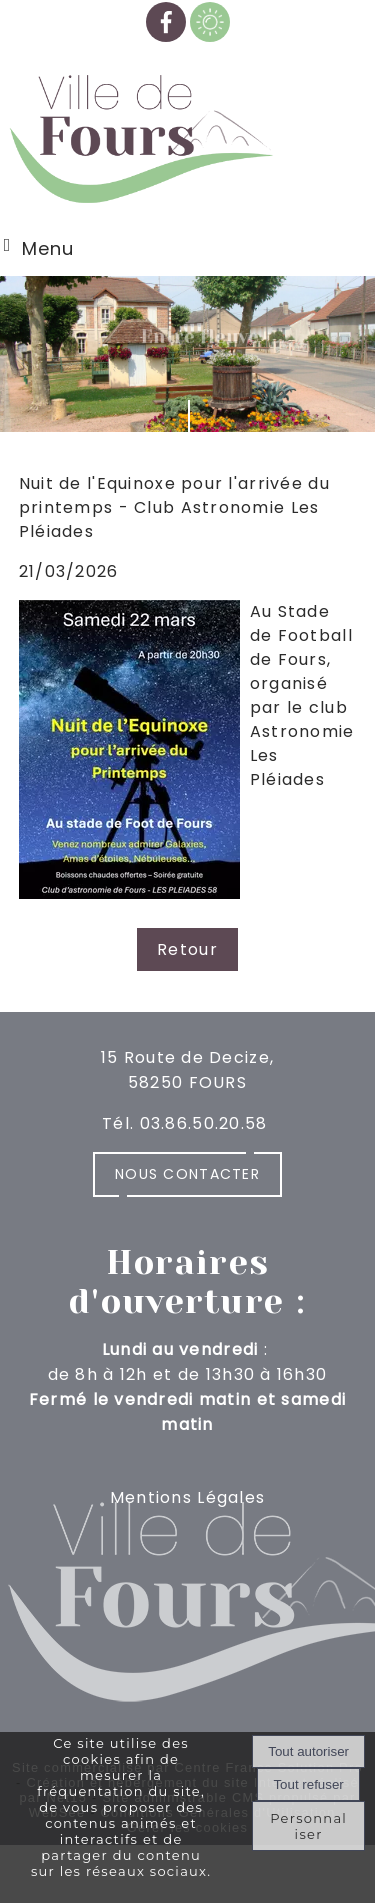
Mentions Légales (187, 1497)
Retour (187, 949)
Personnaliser (308, 1826)
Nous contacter (187, 1174)
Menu (48, 248)
